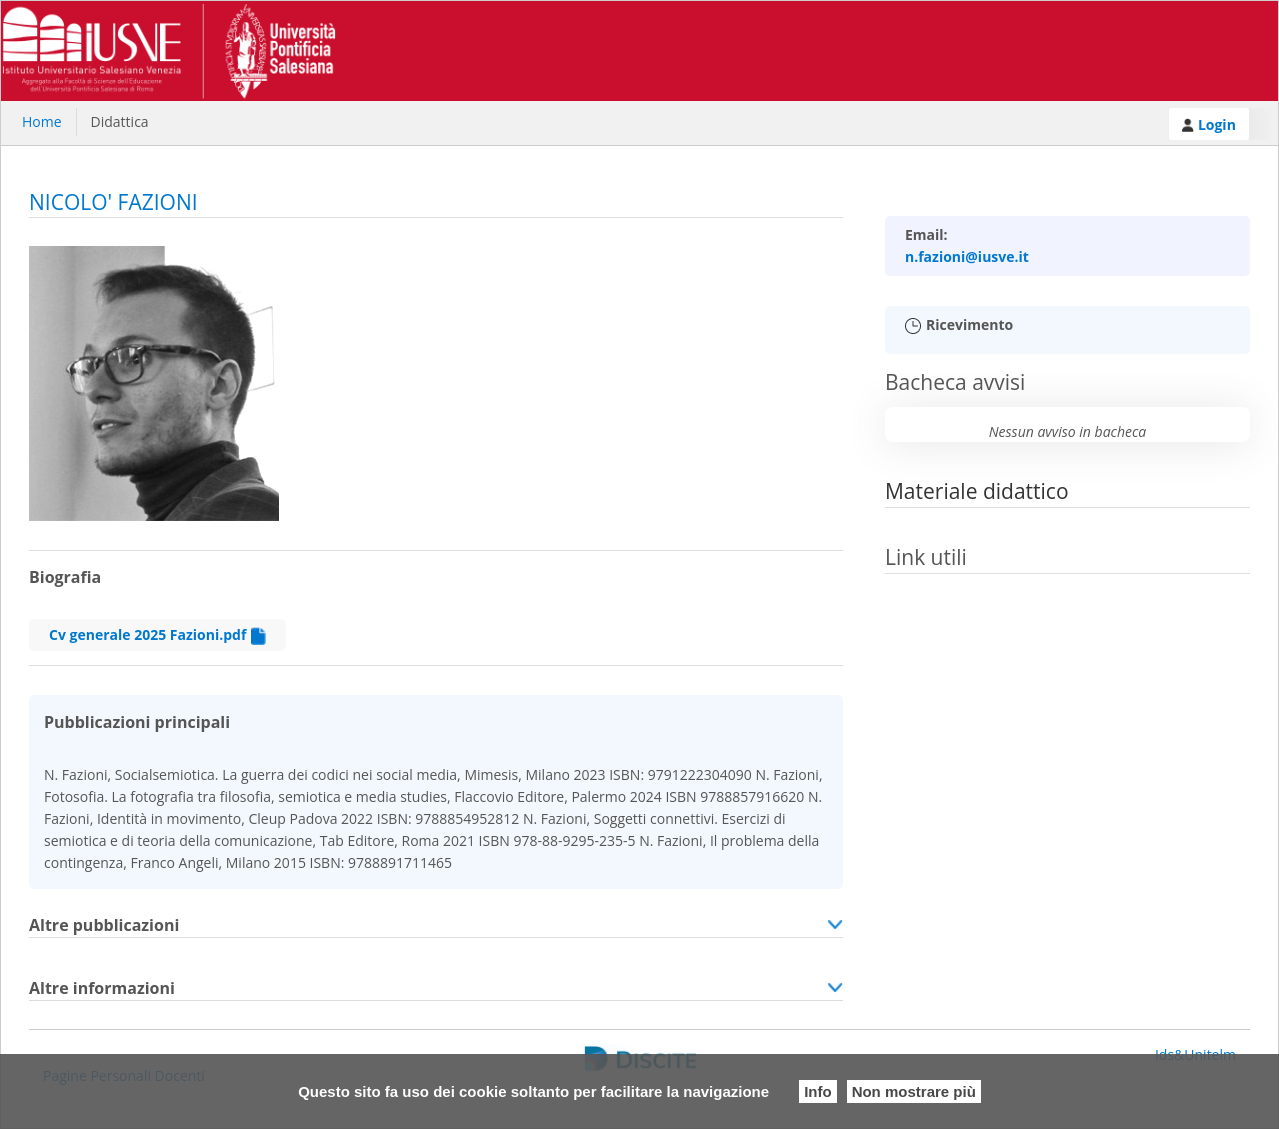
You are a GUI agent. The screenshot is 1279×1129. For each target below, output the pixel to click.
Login (1209, 124)
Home (42, 121)
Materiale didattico (977, 491)
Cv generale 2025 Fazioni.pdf (157, 635)
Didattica (120, 121)
